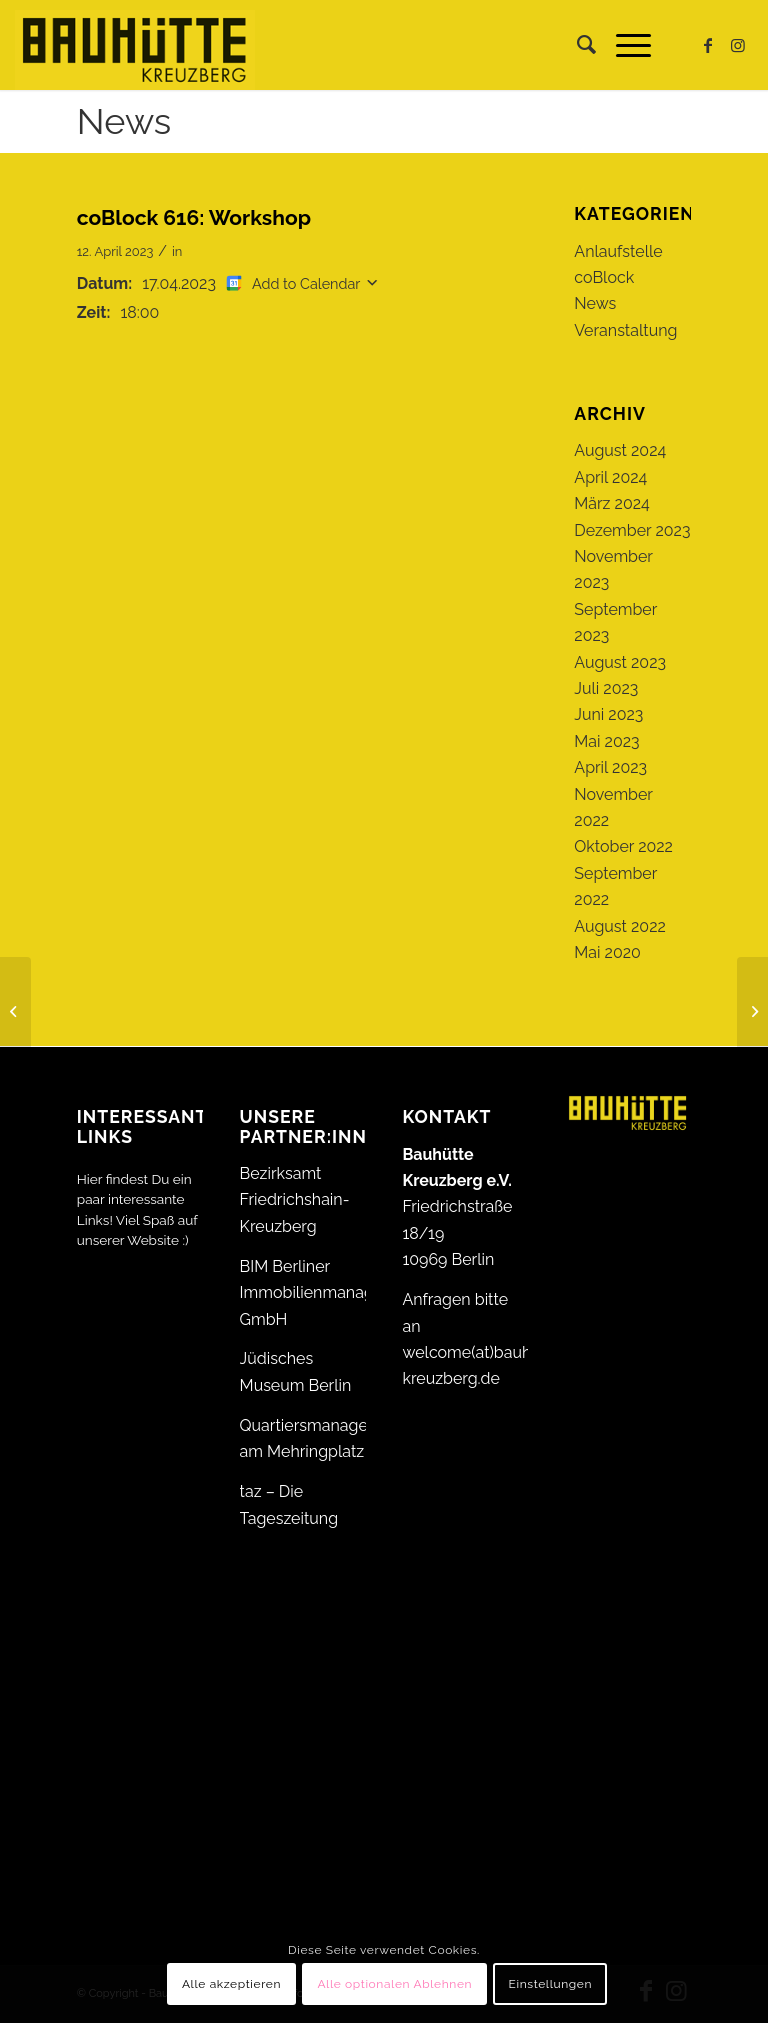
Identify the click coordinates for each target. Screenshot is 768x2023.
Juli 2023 (606, 688)
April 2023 (610, 767)
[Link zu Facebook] (708, 45)
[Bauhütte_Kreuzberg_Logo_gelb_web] (135, 45)
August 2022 (620, 926)
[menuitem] (576, 45)
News (124, 121)
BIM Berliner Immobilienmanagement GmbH (331, 1293)
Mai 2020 (607, 952)
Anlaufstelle (618, 251)
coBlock (604, 277)
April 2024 (610, 477)
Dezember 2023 (632, 530)
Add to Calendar (306, 283)
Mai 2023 (606, 741)
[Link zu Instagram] (738, 45)
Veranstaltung (625, 330)
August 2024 (620, 450)
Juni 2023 (608, 714)
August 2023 (620, 662)
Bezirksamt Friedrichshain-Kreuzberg (295, 1200)
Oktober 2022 (623, 846)
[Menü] (623, 45)
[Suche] (576, 45)
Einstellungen (551, 1984)
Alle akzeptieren (231, 1984)
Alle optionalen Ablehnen (394, 1984)
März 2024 (611, 503)
